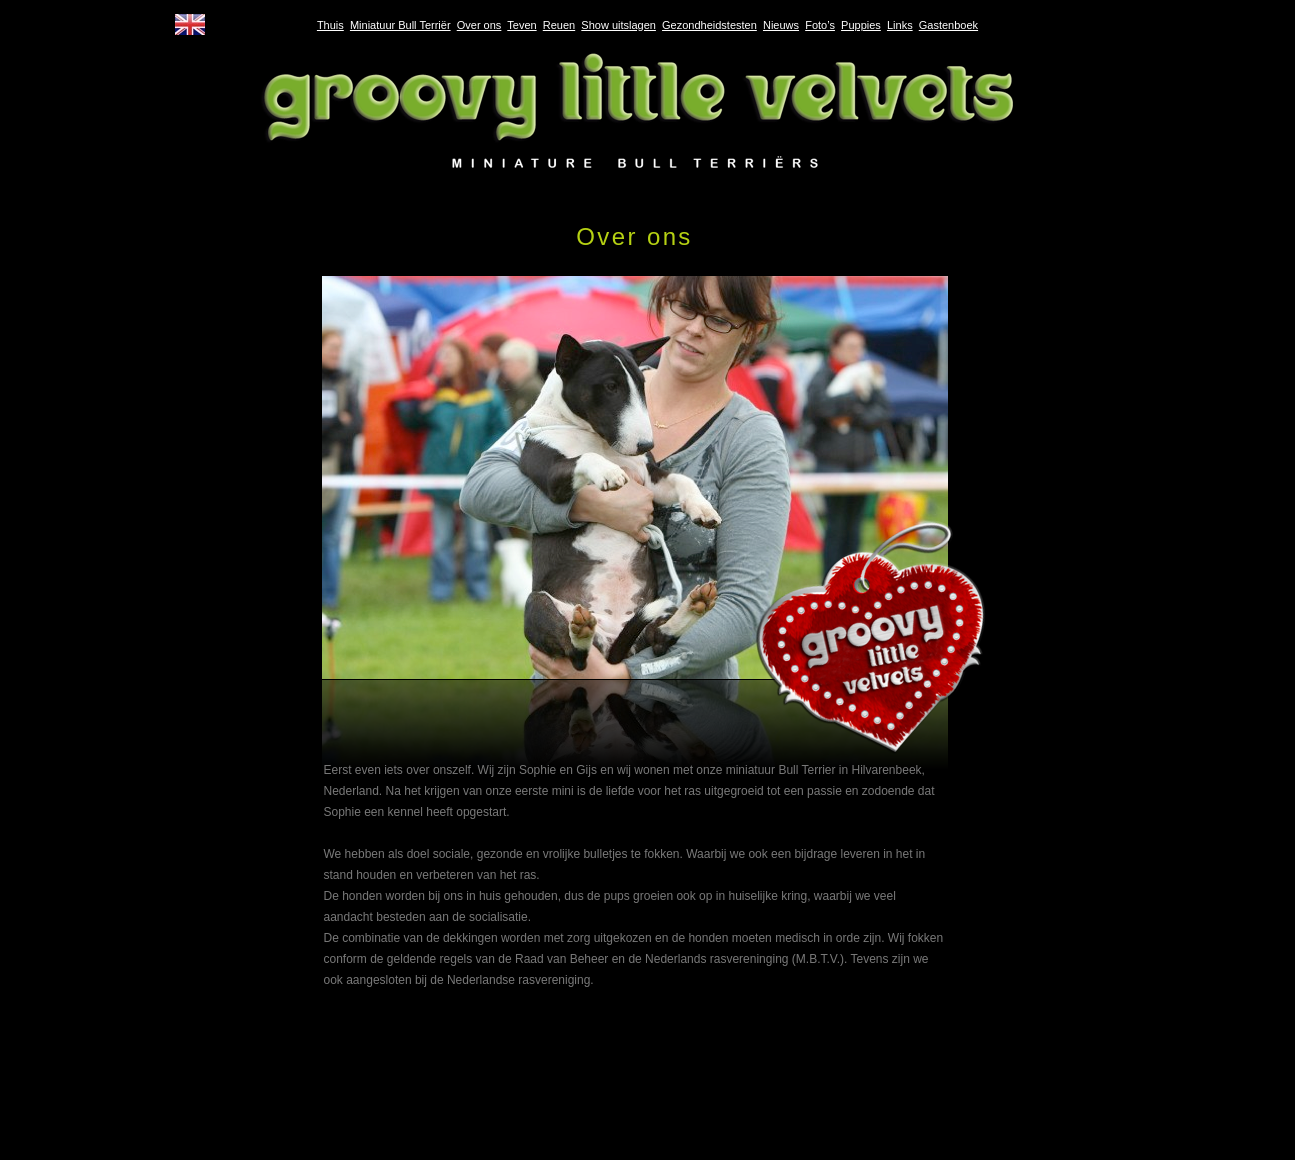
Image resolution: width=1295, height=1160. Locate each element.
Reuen (559, 25)
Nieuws (781, 25)
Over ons (479, 25)
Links (900, 25)
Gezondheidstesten (709, 25)
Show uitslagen (618, 25)
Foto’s (820, 25)
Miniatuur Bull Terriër (400, 25)
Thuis (330, 25)
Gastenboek (948, 25)
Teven (521, 25)
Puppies (861, 25)
